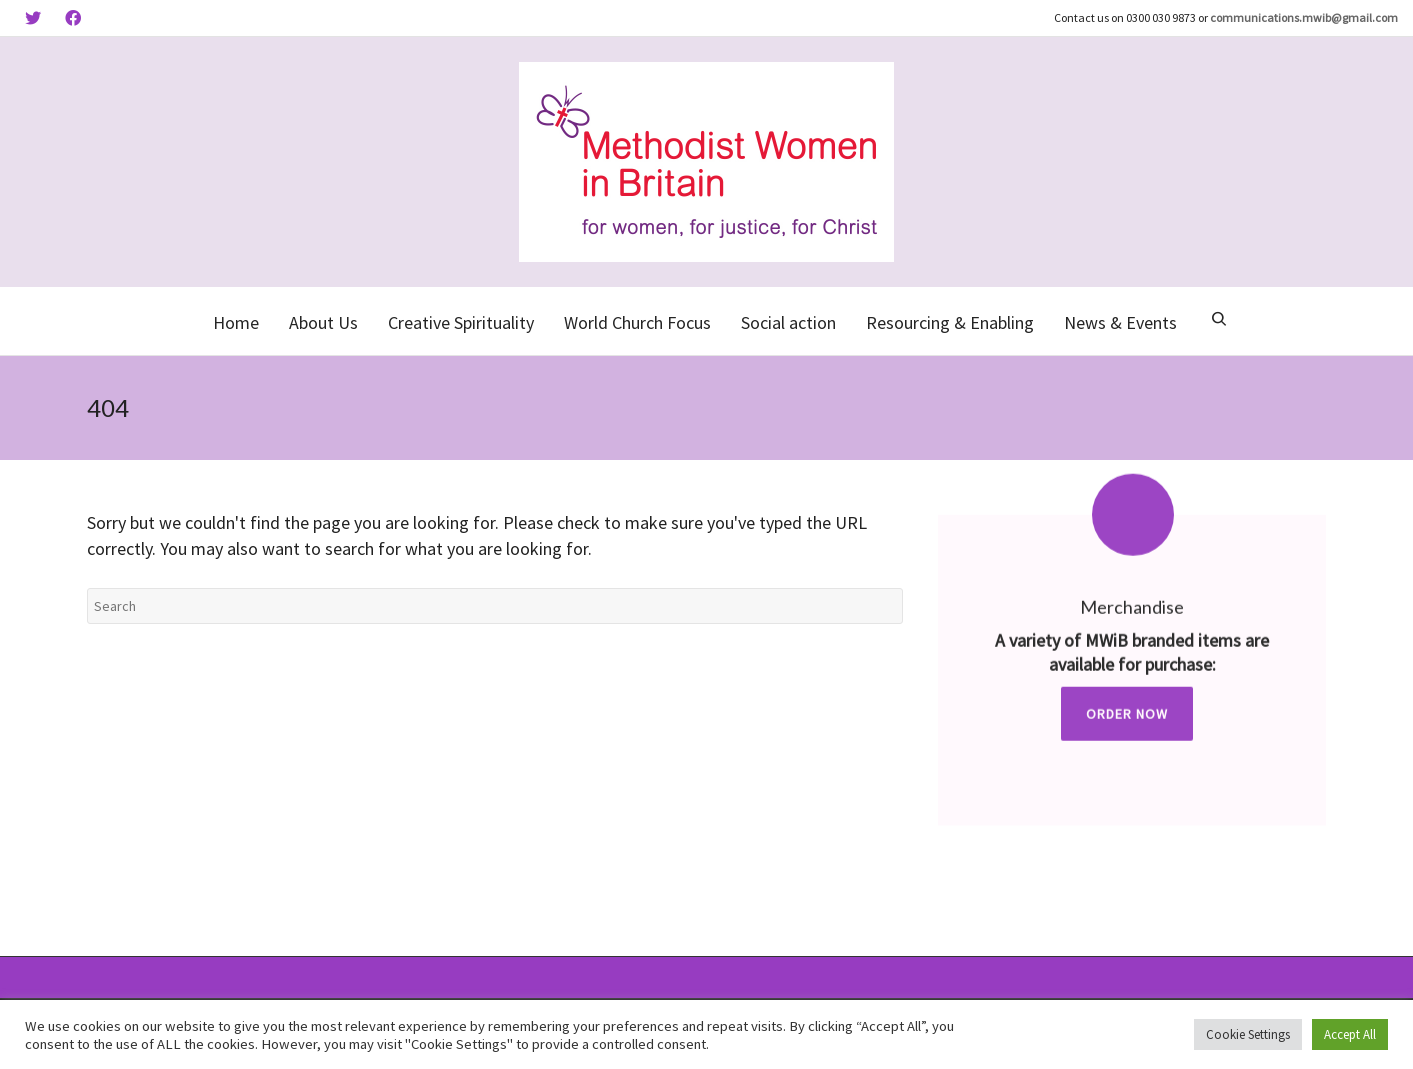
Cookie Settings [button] (1248, 1034)
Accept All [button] (1350, 1034)
